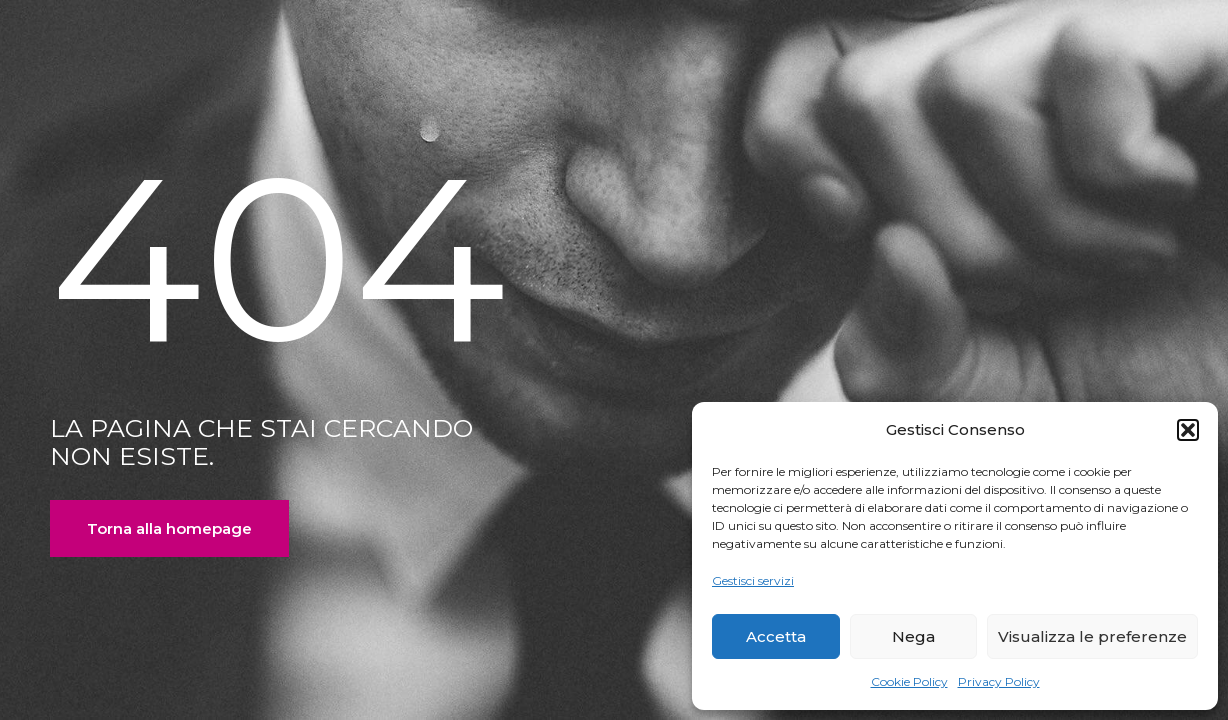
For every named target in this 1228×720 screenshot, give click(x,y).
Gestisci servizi (753, 580)
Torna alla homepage (169, 528)
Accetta (776, 636)
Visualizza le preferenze (1092, 636)
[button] (1188, 430)
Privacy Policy (999, 681)
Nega (913, 636)
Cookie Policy (909, 681)
